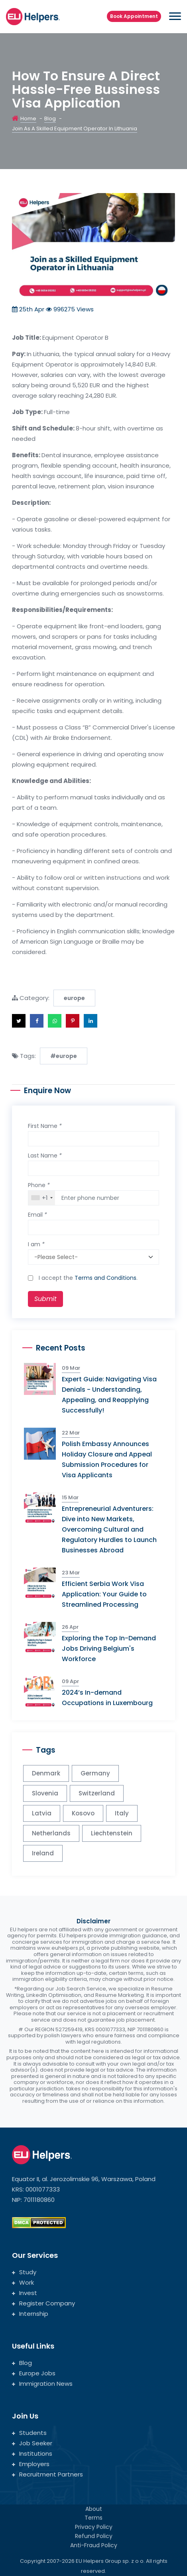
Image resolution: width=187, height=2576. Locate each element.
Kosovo (83, 1813)
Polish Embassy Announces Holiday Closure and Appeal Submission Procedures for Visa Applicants (107, 1459)
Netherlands (51, 1833)
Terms (93, 2518)
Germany (95, 1773)
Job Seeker (32, 2443)
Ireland (43, 1853)
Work (23, 2282)
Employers (30, 2464)
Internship (30, 2313)
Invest (24, 2293)
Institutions (32, 2453)
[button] (19, 1021)
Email (37, 1215)
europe (74, 998)
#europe (63, 1056)
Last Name (45, 1155)
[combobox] (41, 1198)
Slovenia (45, 1793)
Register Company (43, 2303)
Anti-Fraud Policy (93, 2545)
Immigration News (42, 2383)
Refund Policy (93, 2536)
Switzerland (97, 1793)
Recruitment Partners (47, 2474)
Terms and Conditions (105, 1278)
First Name (45, 1126)
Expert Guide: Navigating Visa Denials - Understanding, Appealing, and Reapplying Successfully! (109, 1395)
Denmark (46, 1773)
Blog (50, 118)
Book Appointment (134, 16)
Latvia (41, 1813)
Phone (39, 1185)
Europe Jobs (33, 2373)
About (93, 2509)
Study (24, 2272)
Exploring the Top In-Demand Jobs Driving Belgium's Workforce (109, 1649)
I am (36, 1244)
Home (28, 118)
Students (29, 2433)
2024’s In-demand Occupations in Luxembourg (107, 1697)
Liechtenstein (111, 1833)
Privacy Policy (93, 2527)
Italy (122, 1813)
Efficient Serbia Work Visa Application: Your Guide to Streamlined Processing (104, 1594)
